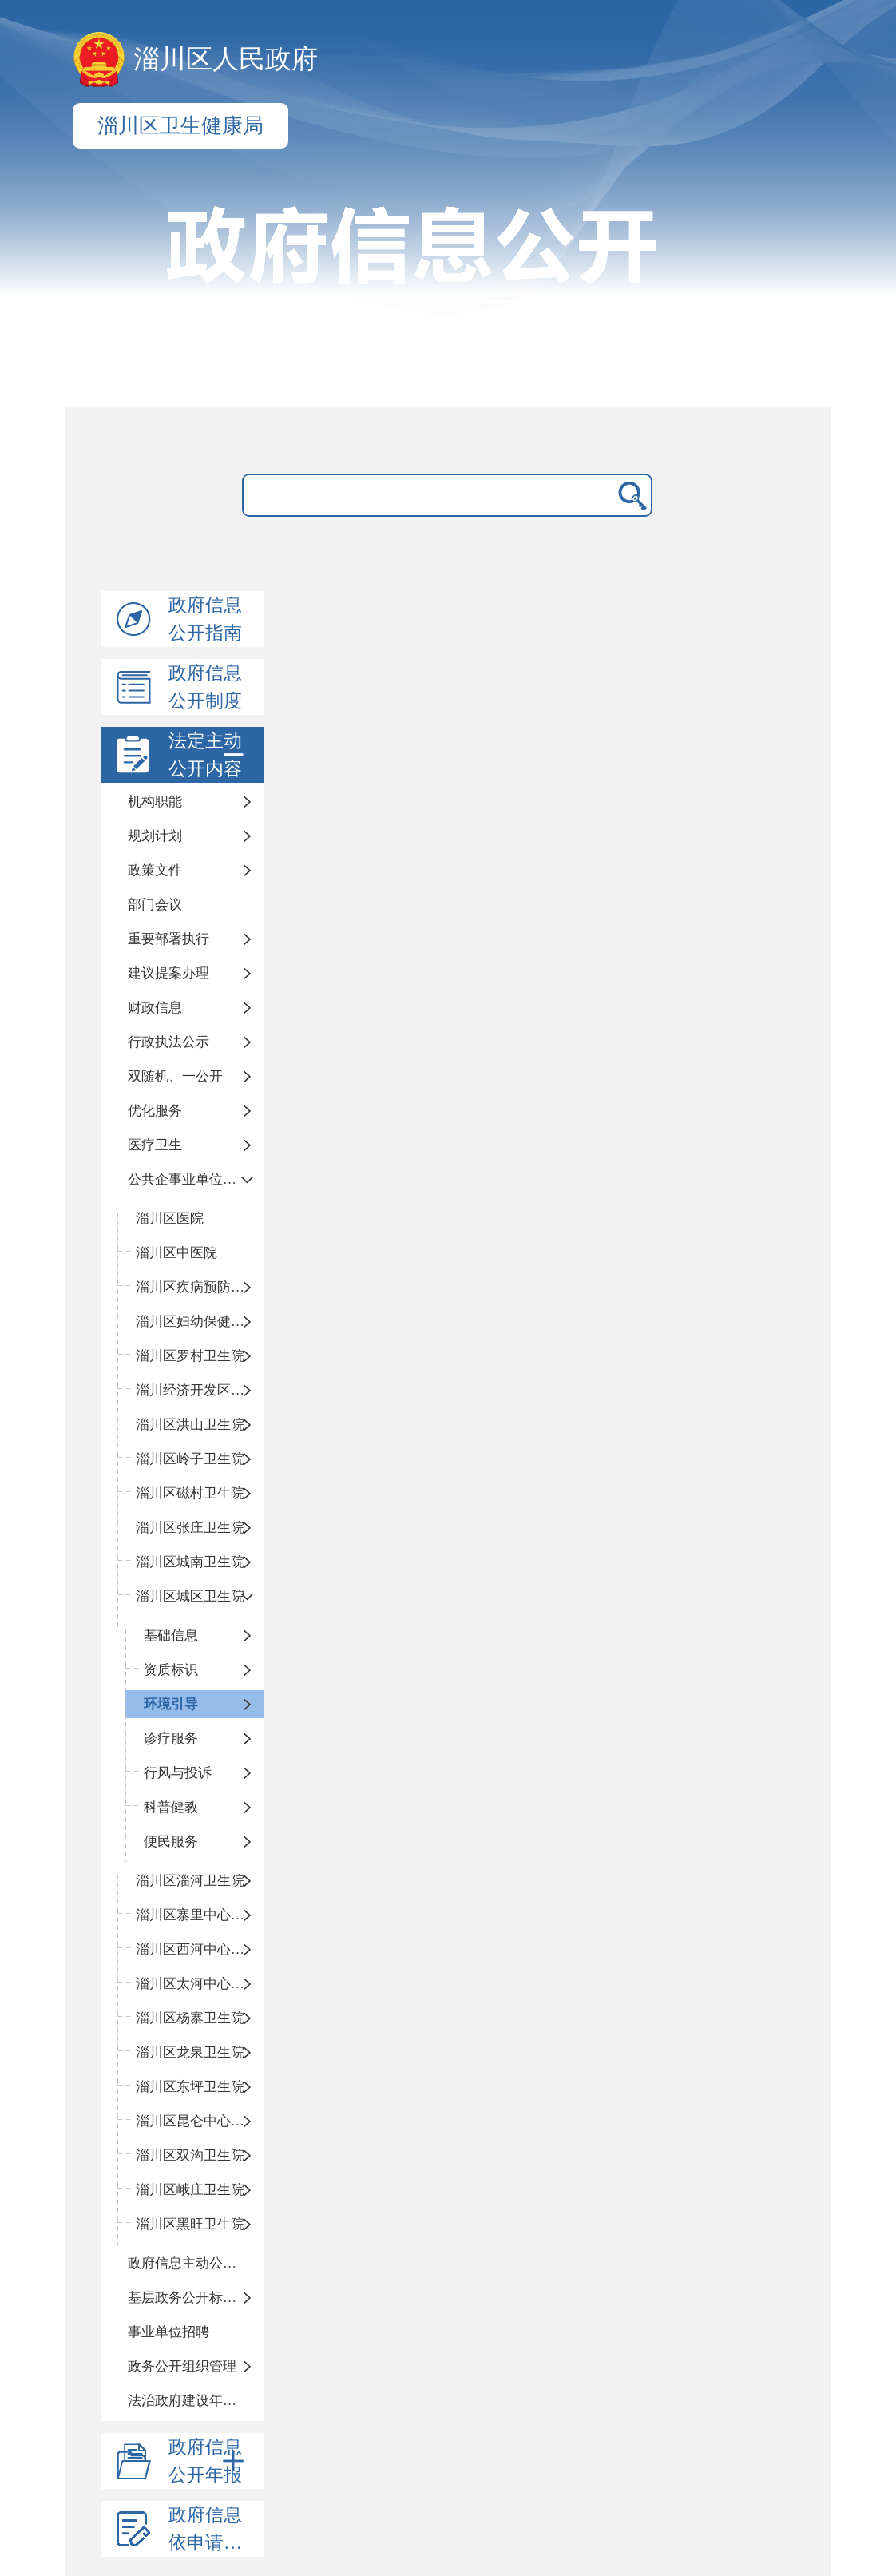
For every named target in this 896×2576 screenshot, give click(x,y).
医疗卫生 (155, 1145)
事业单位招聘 (168, 2332)
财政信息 (155, 1007)
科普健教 (171, 1807)
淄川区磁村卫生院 (190, 1493)
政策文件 (155, 870)
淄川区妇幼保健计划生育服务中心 (200, 1321)
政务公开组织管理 (182, 2366)
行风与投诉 (178, 1772)
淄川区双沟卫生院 (190, 2155)
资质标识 (171, 1669)
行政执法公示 (168, 1042)
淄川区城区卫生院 (190, 1596)
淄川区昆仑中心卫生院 (200, 2121)
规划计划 (155, 835)
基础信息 (171, 1635)
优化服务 (155, 1110)
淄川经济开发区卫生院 (200, 1390)
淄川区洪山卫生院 (190, 1424)
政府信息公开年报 (209, 2461)
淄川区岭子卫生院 (190, 1459)
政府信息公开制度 (205, 687)
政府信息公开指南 (205, 619)
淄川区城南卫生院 (190, 1562)
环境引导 (171, 1704)
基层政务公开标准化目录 (196, 2297)
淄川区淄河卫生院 (190, 1880)
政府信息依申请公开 (214, 2529)
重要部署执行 (168, 939)
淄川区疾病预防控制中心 (200, 1287)
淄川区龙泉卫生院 (190, 2052)
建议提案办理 (168, 973)
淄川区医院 (170, 1218)
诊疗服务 (171, 1738)
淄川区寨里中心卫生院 (200, 1915)
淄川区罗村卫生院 (190, 1355)
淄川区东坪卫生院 (190, 2086)
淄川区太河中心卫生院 (200, 1983)
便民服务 (171, 1841)
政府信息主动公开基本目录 (196, 2263)
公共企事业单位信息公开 (196, 1179)
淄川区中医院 (176, 1252)
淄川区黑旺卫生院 (190, 2224)
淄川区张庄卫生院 (190, 1527)
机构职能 (155, 801)
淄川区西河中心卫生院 (200, 1949)
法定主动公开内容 (209, 755)
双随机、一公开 (175, 1076)
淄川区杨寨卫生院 (190, 2018)
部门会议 (155, 904)
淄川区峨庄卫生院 (190, 2189)
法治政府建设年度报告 (196, 2400)
